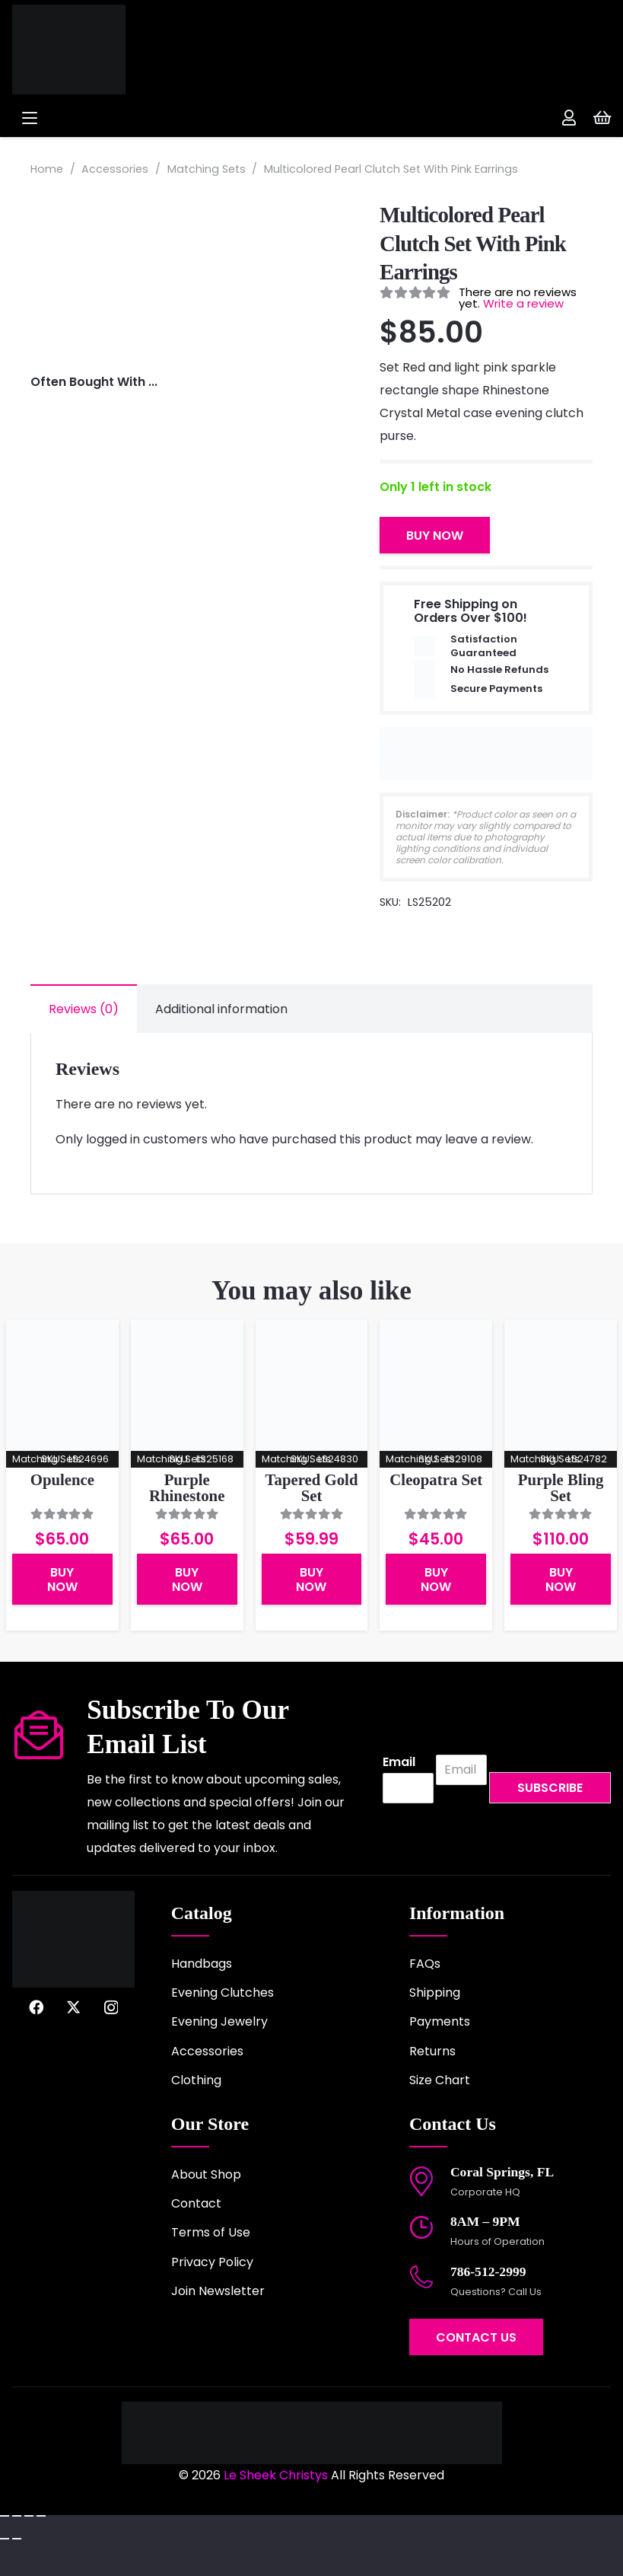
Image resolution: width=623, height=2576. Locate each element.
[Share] (28, 2516)
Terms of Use (210, 2232)
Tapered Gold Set (311, 1487)
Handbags (201, 1963)
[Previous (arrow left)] (4, 2538)
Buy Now (434, 535)
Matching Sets (206, 169)
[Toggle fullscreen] (16, 2516)
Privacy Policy (212, 2262)
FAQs (424, 1963)
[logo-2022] (124, 49)
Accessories (114, 169)
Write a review (523, 303)
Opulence (62, 1479)
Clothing (196, 2080)
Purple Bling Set (561, 1487)
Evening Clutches (222, 1992)
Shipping (434, 1992)
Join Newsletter (218, 2291)
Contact (196, 2203)
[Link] (569, 118)
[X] (73, 2007)
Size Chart (439, 2080)
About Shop (206, 2174)
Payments (439, 2021)
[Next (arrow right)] (16, 2538)
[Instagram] (111, 2008)
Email (399, 1763)
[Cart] (601, 118)
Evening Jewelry (219, 2021)
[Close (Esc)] (41, 2516)
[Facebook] (36, 2007)
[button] (154, 118)
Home (46, 169)
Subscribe (550, 1788)
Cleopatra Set (435, 1479)
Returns (432, 2051)
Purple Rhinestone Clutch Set (186, 1495)
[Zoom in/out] (4, 2516)
